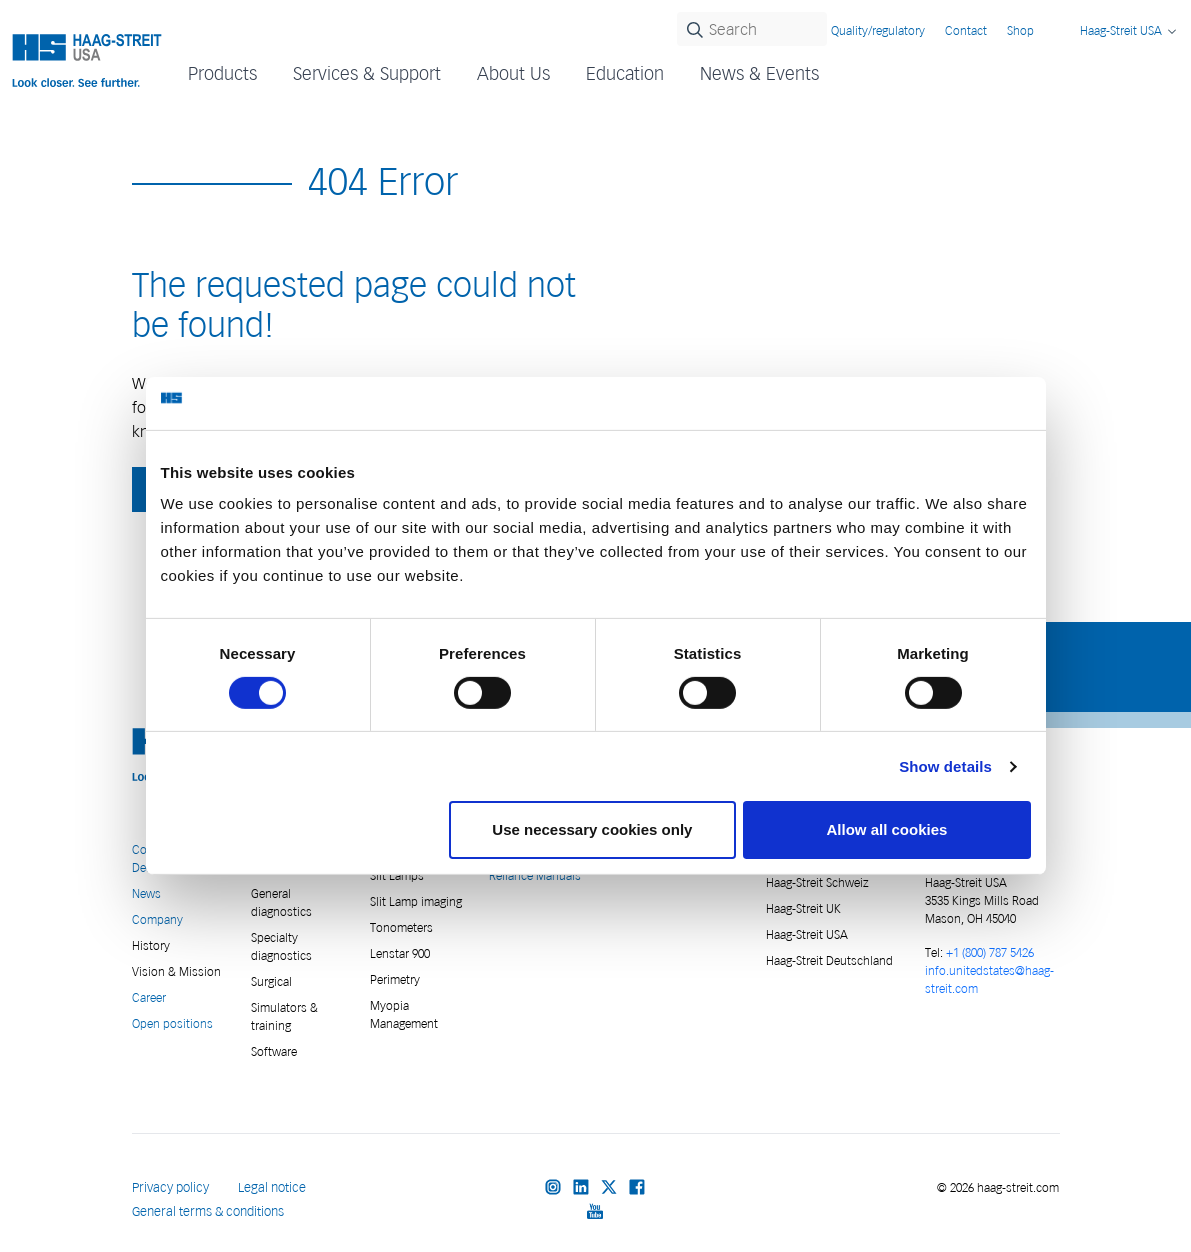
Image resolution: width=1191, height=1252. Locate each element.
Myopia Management (404, 1014)
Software (274, 1051)
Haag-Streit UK (803, 908)
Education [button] (625, 73)
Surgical (271, 981)
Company (157, 919)
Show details (945, 766)
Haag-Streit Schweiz (817, 882)
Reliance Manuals (535, 875)
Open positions (172, 1023)
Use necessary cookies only (592, 829)
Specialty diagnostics (281, 946)
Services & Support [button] (367, 73)
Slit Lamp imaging (416, 901)
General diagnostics (281, 902)
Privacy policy (170, 1187)
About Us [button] (513, 73)
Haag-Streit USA (807, 934)
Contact (966, 30)
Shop (1020, 30)
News (146, 893)
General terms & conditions (208, 1211)
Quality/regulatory (878, 30)
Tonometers (401, 927)
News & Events (759, 73)
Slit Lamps (397, 875)
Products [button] (222, 73)
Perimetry (395, 979)
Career (149, 997)
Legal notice (272, 1187)
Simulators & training (284, 1016)
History (151, 945)
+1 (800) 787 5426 (990, 952)
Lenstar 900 (400, 953)
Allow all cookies (887, 829)
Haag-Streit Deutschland (829, 960)
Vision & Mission (176, 971)
